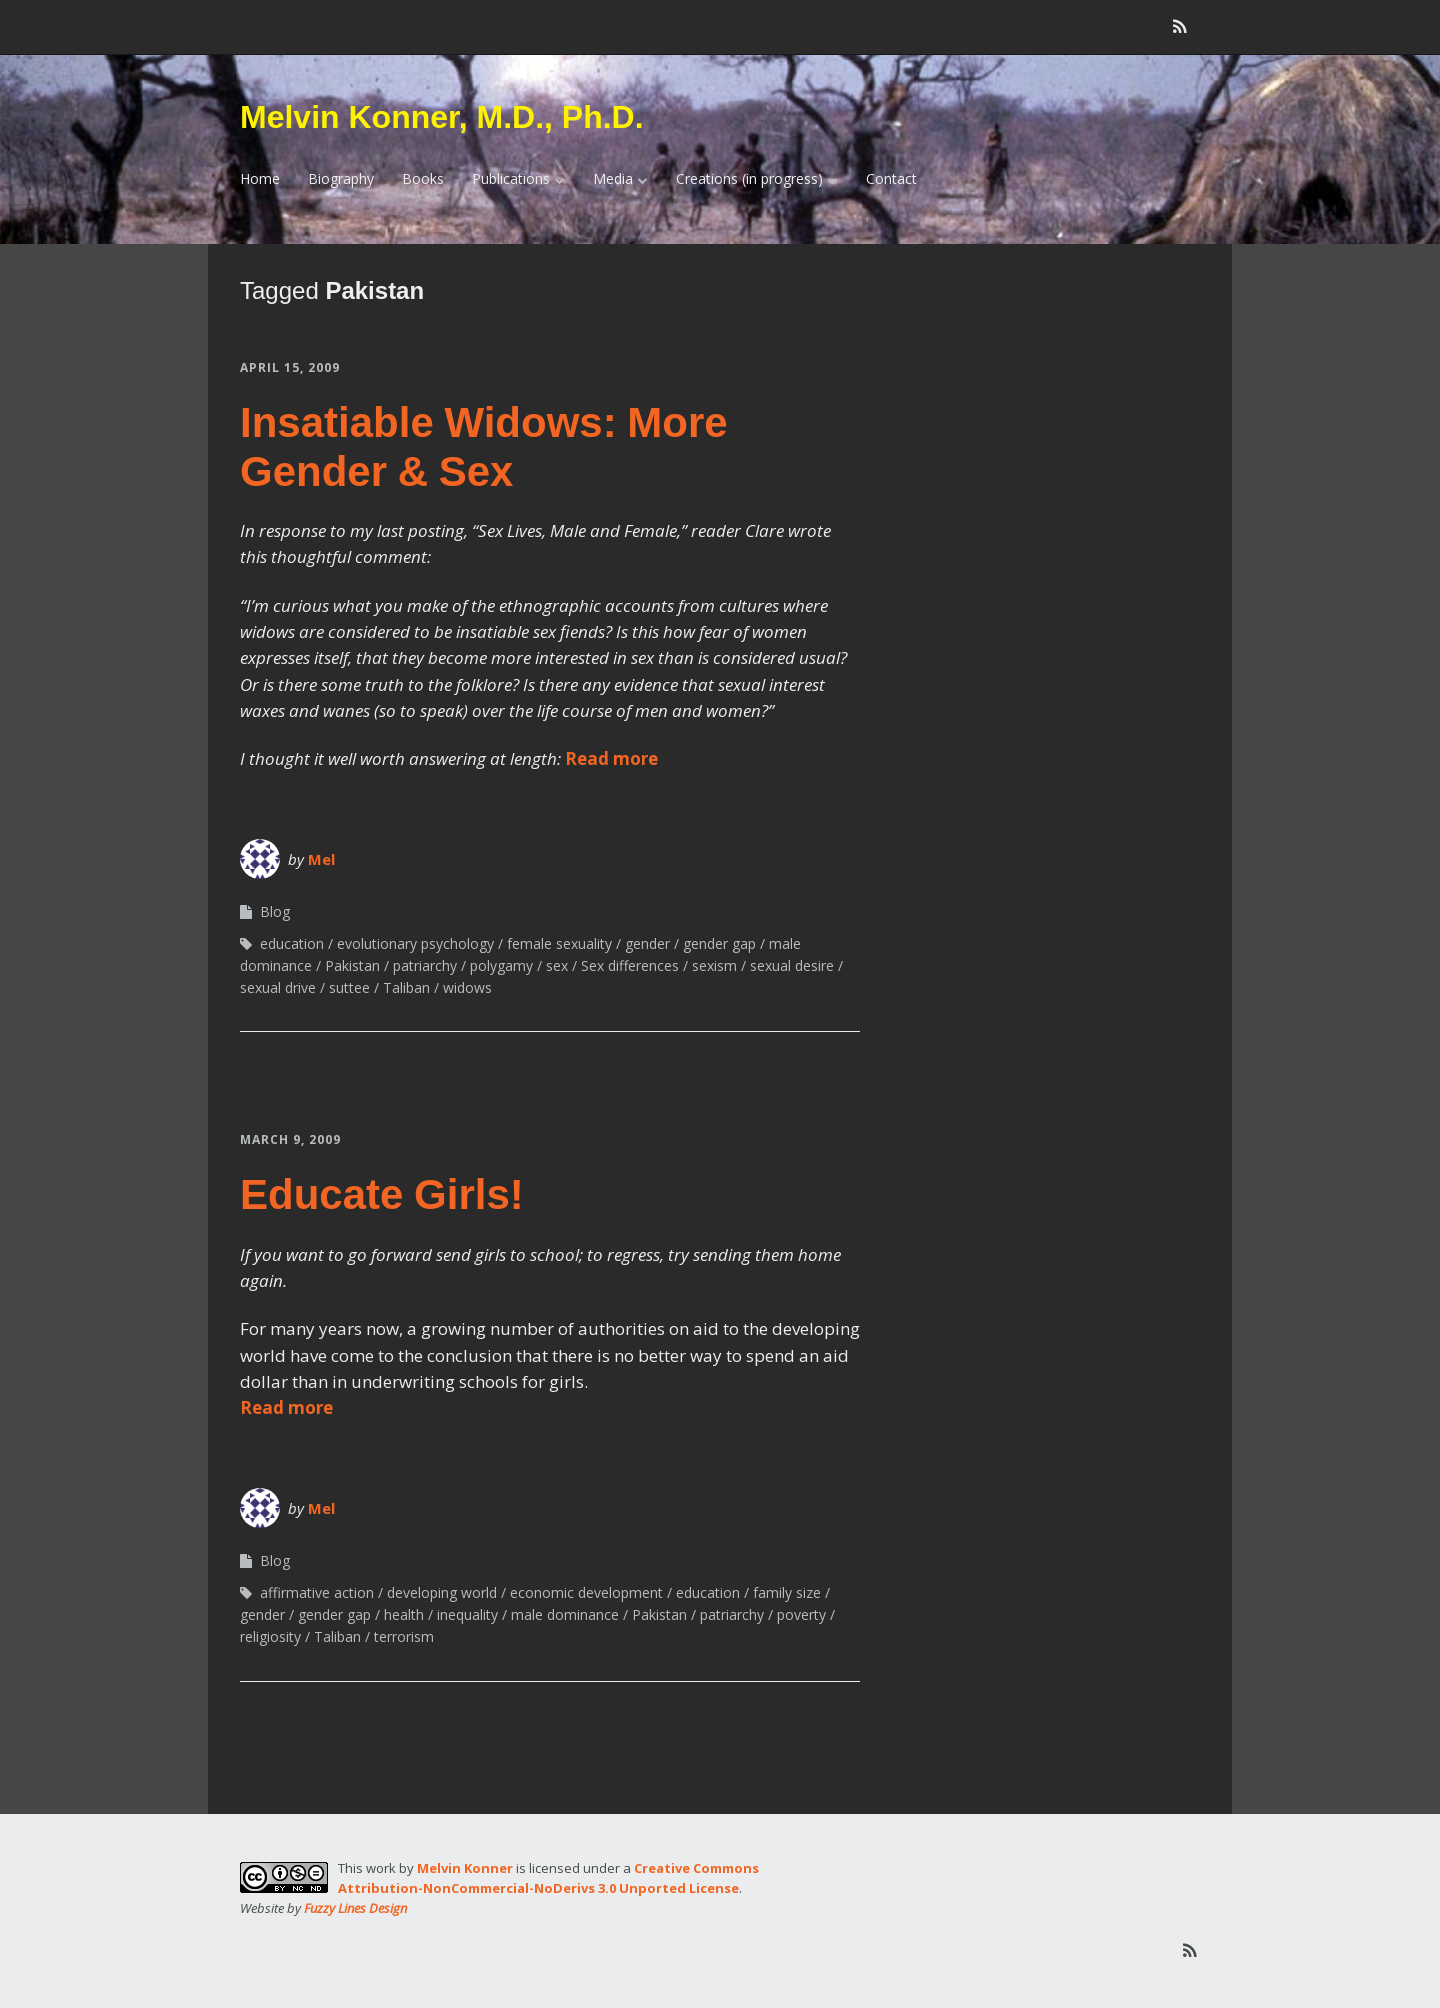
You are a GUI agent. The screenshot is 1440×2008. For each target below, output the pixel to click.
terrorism (404, 1636)
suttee (349, 987)
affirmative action (317, 1592)
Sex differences (630, 965)
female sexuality (559, 943)
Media (613, 178)
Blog (275, 911)
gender (647, 943)
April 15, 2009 (290, 367)
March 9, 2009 (290, 1139)
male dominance (565, 1614)
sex (557, 965)
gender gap (719, 943)
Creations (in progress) (749, 178)
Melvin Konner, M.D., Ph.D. (442, 117)
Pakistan (352, 965)
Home (260, 178)
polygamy (501, 965)
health (404, 1614)
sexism (714, 965)
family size (787, 1592)
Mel (321, 859)
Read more (611, 758)
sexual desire (792, 965)
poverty (801, 1614)
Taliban (406, 987)
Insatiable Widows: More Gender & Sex (484, 446)
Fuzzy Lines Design (355, 1908)
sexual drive (278, 987)
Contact (891, 178)
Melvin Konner (465, 1868)
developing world (442, 1592)
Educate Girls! (382, 1194)
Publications (511, 178)
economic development (586, 1592)
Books (423, 178)
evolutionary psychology (415, 943)
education (292, 943)
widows (467, 987)
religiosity (270, 1636)
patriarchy (425, 965)
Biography (341, 178)
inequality (467, 1614)
